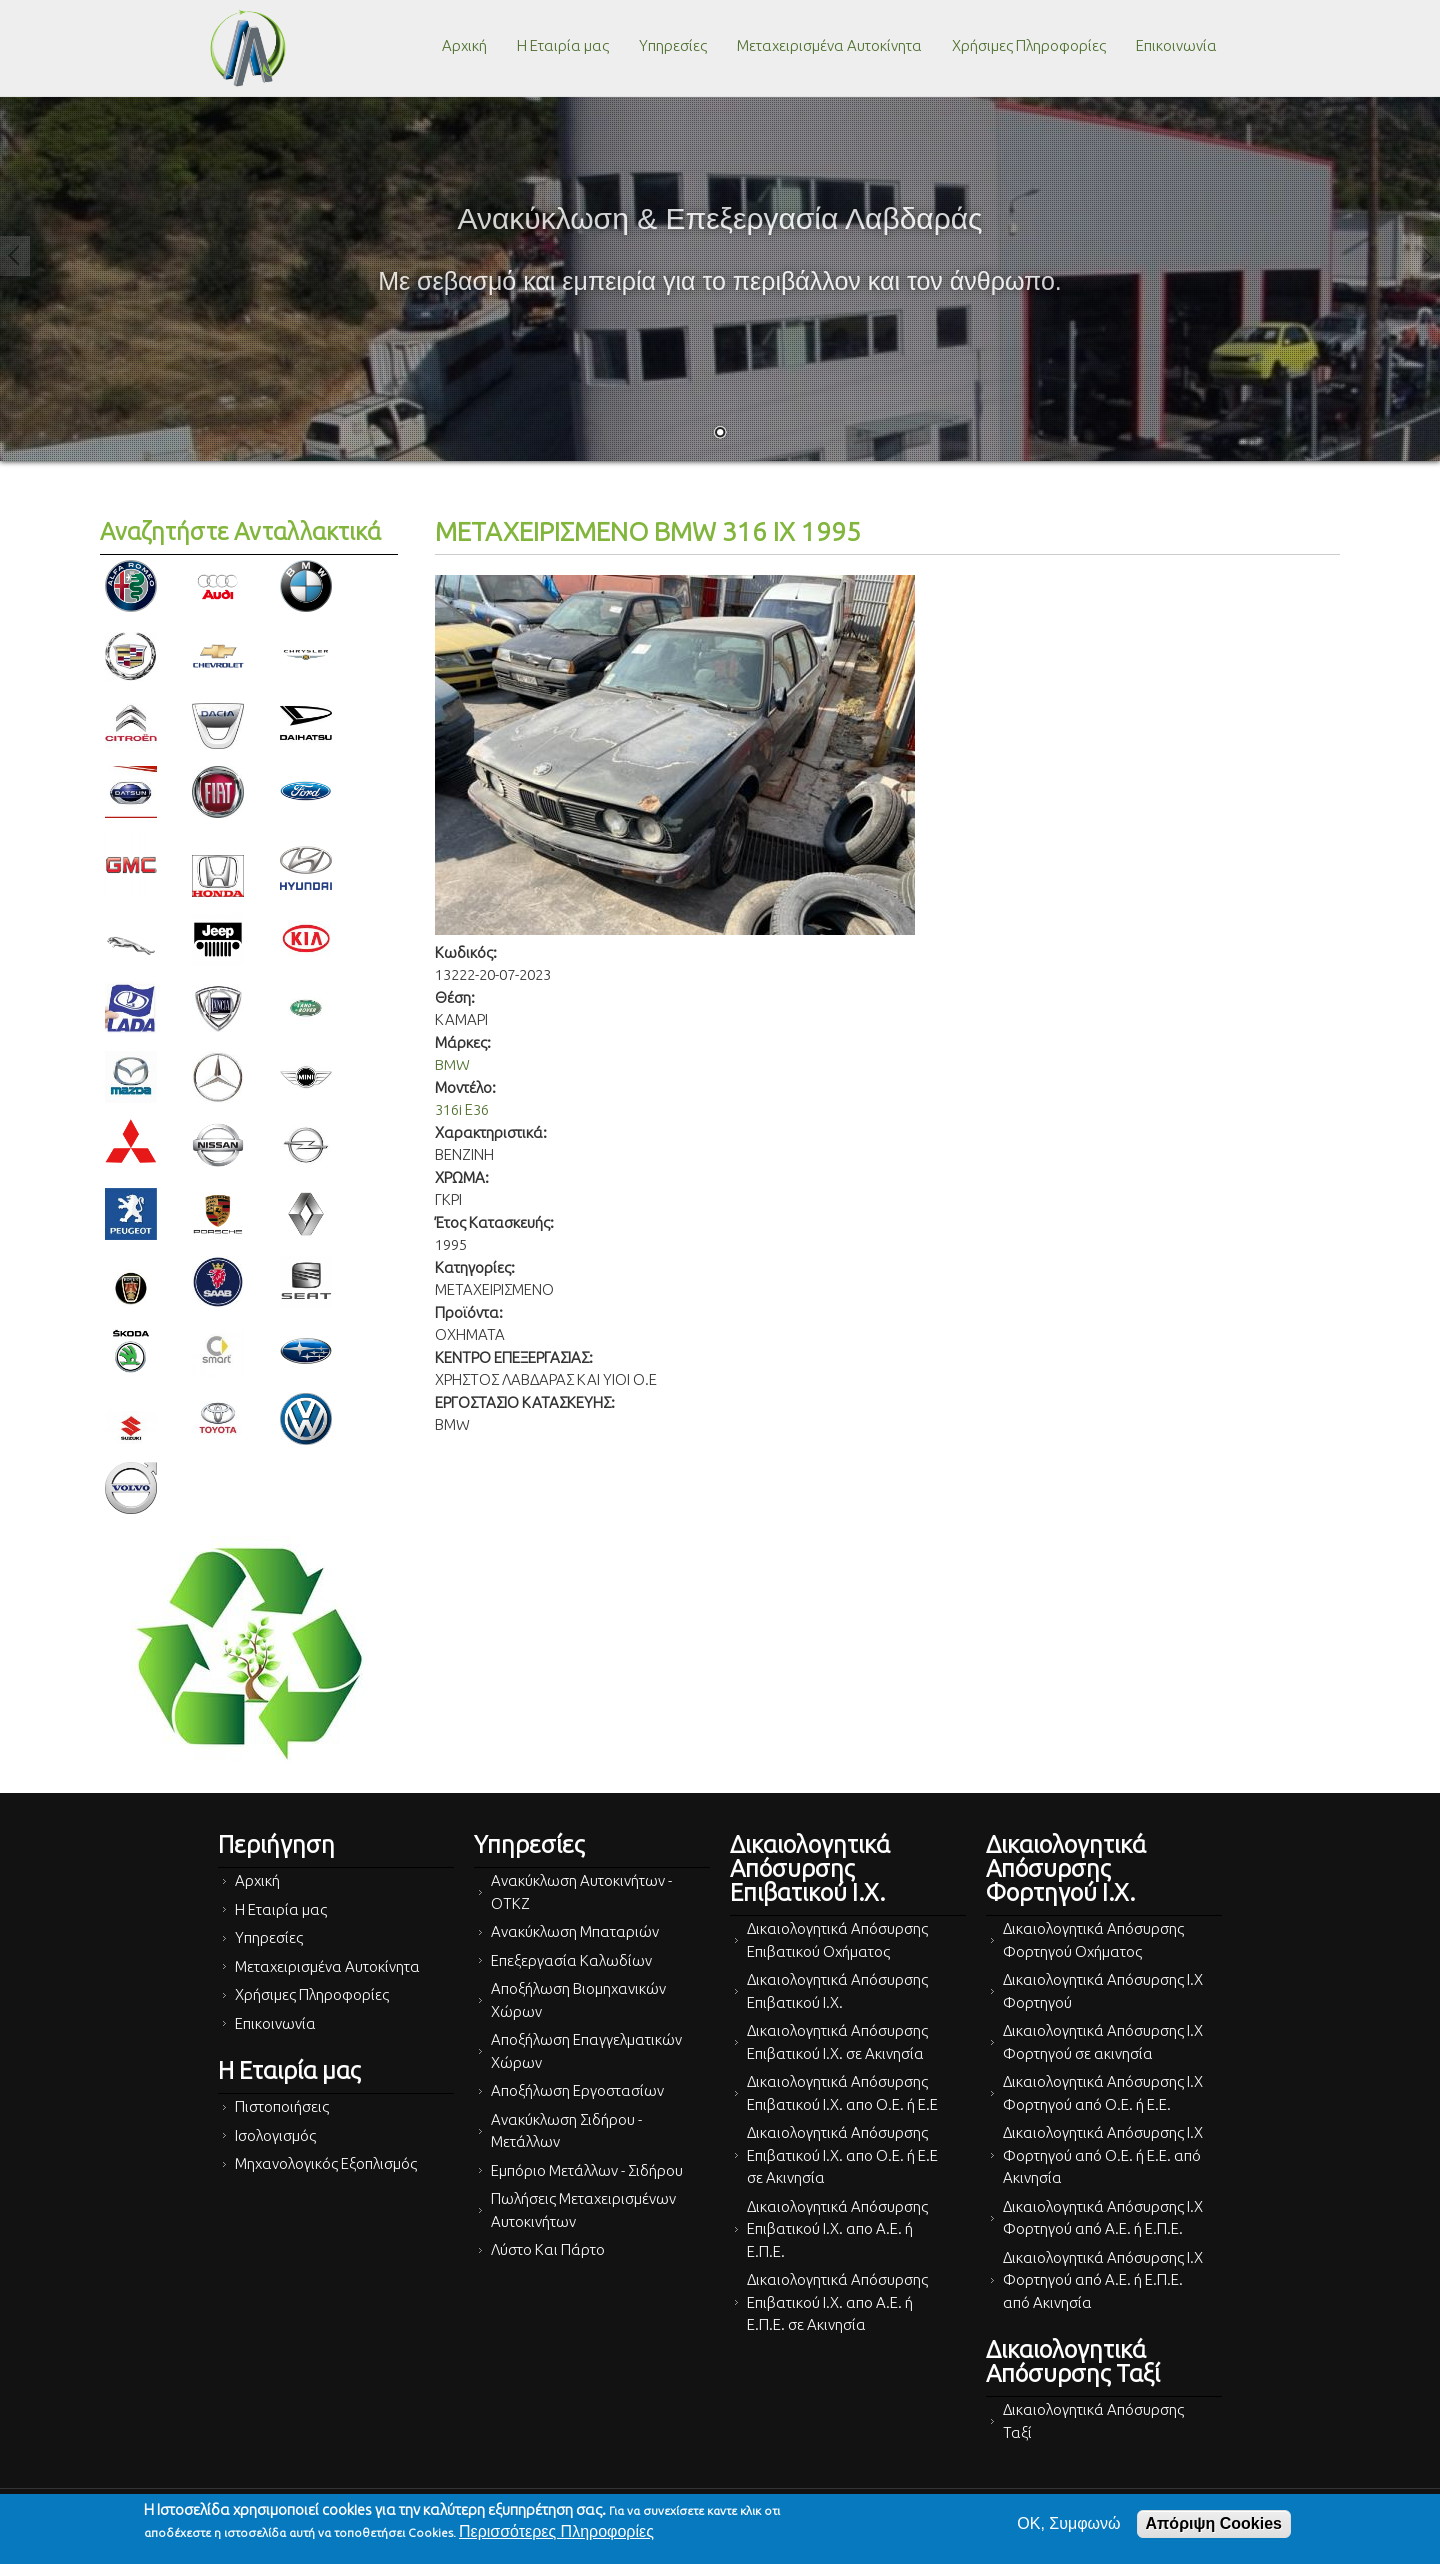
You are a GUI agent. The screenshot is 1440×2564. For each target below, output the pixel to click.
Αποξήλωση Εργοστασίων (577, 2090)
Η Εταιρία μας (563, 45)
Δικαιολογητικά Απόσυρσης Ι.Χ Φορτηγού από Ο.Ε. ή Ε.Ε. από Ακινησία (1103, 2155)
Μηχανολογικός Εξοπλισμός (326, 2163)
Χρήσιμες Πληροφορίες (1029, 45)
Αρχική (464, 45)
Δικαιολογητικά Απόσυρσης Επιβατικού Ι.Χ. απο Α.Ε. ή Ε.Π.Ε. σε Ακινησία (837, 2302)
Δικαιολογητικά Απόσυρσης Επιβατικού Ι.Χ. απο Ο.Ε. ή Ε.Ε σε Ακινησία (842, 2155)
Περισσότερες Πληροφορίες (556, 2531)
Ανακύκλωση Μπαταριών (575, 1931)
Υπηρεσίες (673, 45)
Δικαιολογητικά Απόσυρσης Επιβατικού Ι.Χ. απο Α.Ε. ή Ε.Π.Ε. (837, 2229)
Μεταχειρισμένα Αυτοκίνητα (829, 45)
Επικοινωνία (1176, 45)
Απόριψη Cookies (1214, 2523)
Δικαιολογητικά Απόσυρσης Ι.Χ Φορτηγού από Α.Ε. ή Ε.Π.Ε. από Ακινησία (1103, 2280)
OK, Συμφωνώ (1068, 2523)
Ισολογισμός (275, 2135)
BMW (452, 1064)
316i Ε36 (462, 1109)
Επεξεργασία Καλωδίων (571, 1960)
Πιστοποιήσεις (282, 2106)
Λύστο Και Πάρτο (548, 2249)
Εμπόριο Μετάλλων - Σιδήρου (587, 2170)
